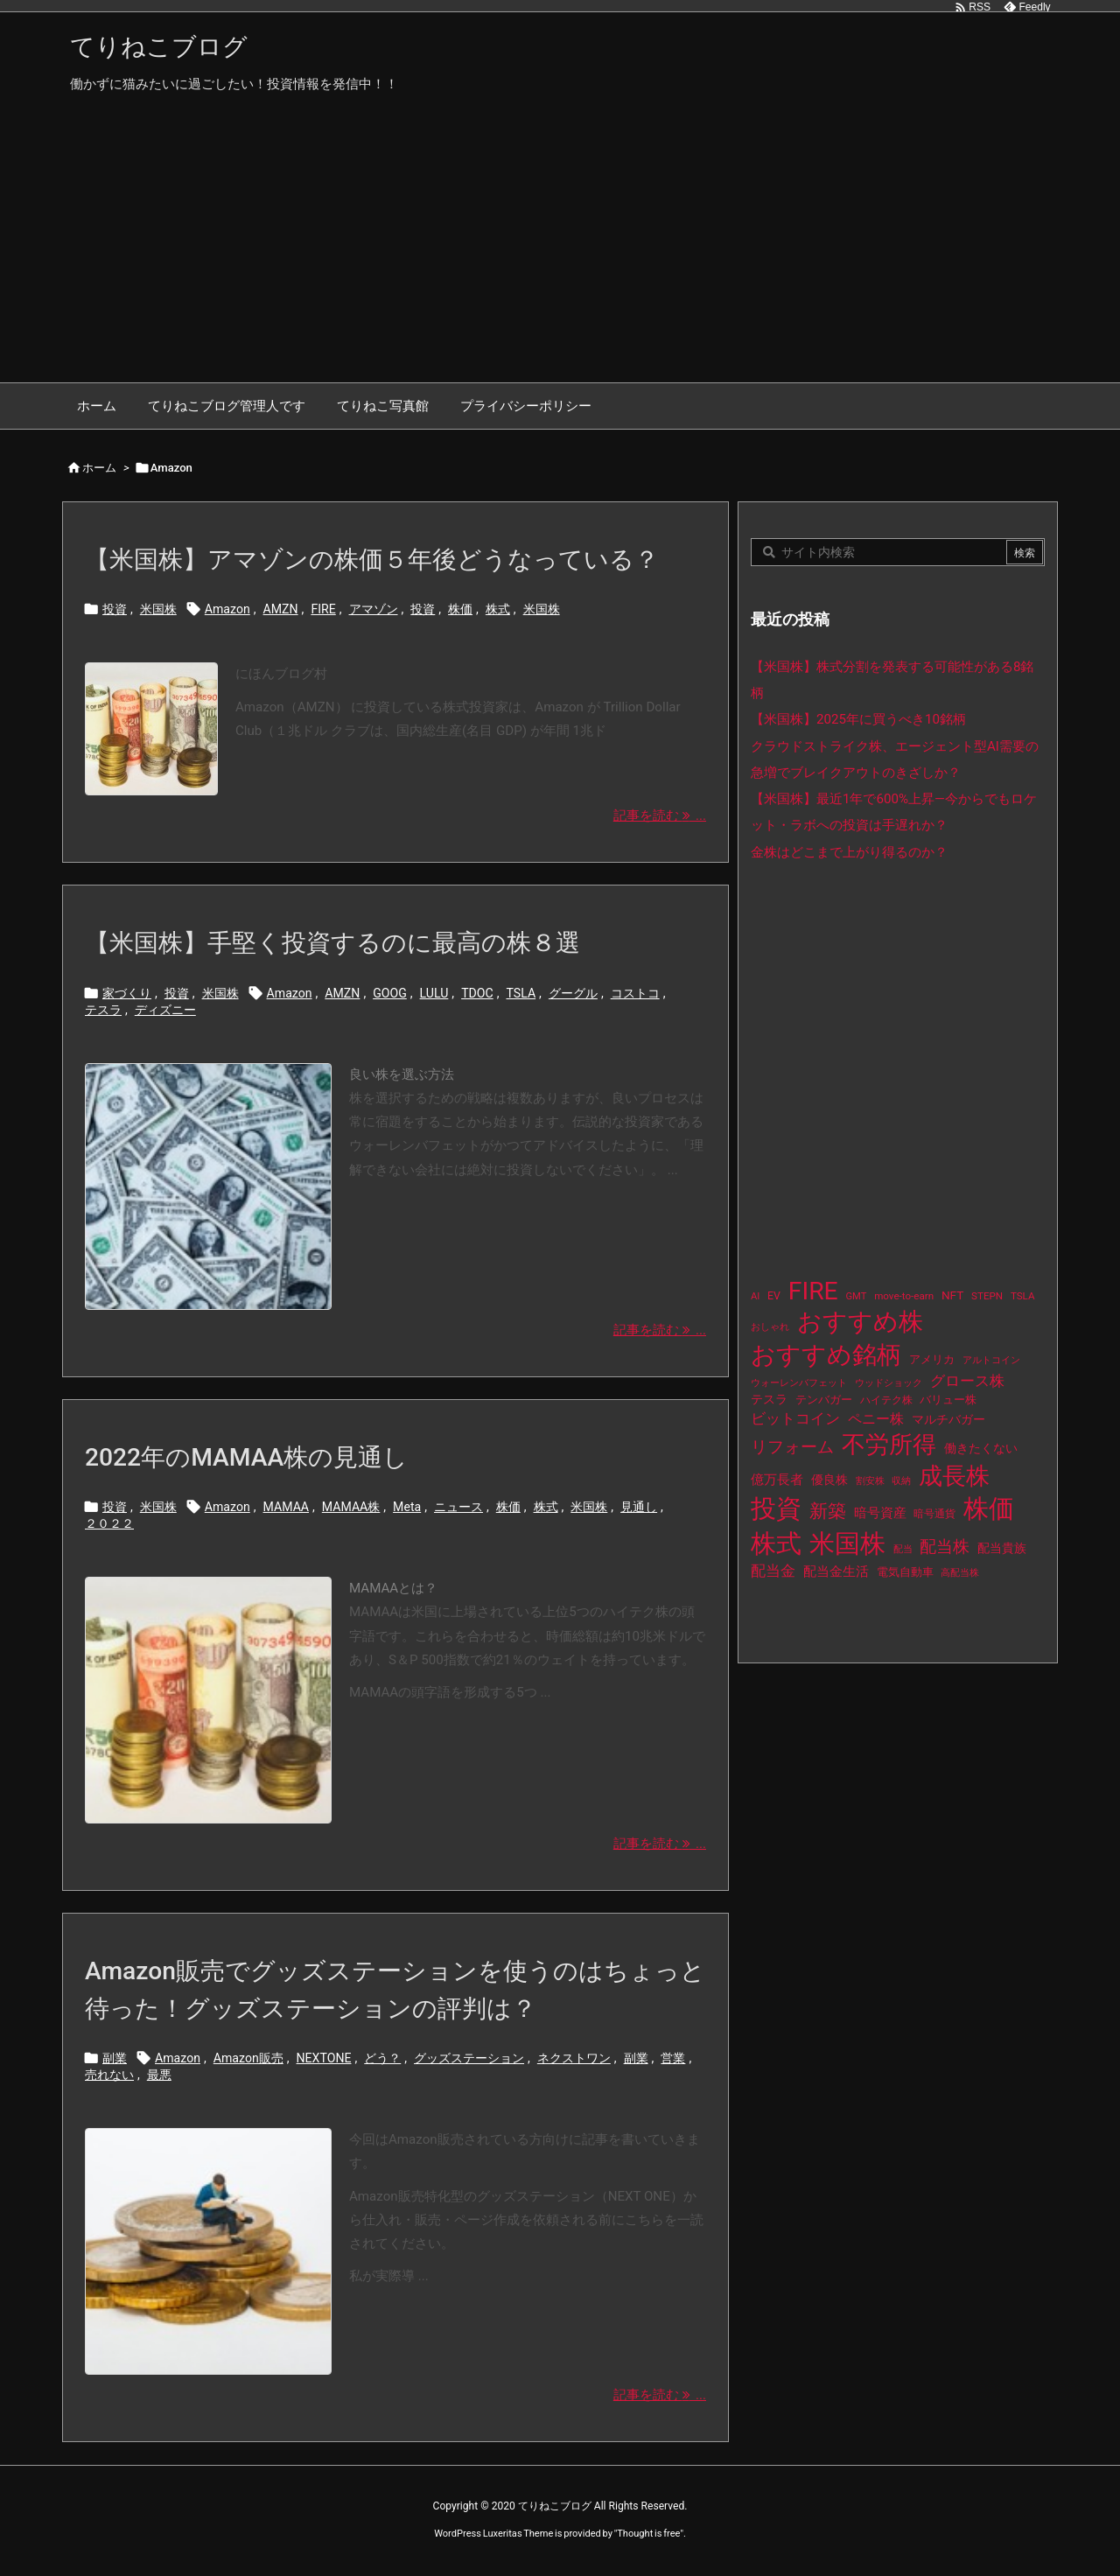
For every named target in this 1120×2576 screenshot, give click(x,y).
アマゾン (373, 609)
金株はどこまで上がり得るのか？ (849, 852)
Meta (407, 1507)
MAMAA (286, 1507)
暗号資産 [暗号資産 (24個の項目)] (880, 1513)
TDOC (477, 993)
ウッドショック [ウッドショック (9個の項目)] (888, 1383)
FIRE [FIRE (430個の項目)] (813, 1291)
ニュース (458, 1507)
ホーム (99, 467)
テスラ (103, 1010)
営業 (673, 2058)
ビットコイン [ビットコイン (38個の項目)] (795, 1418)
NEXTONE (324, 2058)
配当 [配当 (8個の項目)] (903, 1549)
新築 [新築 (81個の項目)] (827, 1511)
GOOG (390, 993)
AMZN (280, 609)
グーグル (573, 993)
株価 (460, 609)
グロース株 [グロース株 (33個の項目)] (967, 1381)
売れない (109, 2075)
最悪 (159, 2075)
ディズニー (165, 1010)
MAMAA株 (351, 1507)
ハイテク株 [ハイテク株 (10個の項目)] (886, 1400)
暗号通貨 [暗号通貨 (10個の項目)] (935, 1514)
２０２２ (109, 1523)
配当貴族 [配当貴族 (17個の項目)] (1001, 1548)
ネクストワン (574, 2058)
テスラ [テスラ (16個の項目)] (769, 1399)
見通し (638, 1507)
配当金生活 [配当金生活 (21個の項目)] (836, 1571)
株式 (498, 609)
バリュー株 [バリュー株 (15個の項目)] (948, 1399)
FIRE (323, 609)
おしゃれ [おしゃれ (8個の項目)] (770, 1327)
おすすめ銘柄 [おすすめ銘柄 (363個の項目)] (826, 1354)
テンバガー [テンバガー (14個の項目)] (823, 1399)
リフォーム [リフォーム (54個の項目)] (792, 1447)
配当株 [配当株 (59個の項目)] (945, 1546)
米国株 (158, 609)
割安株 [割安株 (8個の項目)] (870, 1481)
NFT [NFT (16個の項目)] (952, 1295)
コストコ (635, 993)
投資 (114, 609)
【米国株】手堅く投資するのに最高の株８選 (332, 942)
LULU (434, 993)
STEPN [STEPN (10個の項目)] (987, 1296)
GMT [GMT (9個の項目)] (856, 1296)
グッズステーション (469, 2058)
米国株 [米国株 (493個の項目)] (847, 1543)
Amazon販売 (249, 2058)
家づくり (126, 993)
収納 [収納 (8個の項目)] (901, 1481)
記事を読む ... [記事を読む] (659, 815)
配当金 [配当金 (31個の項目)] (773, 1571)
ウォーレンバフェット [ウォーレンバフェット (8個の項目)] (799, 1383)
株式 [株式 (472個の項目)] (776, 1543)
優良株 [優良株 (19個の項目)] (829, 1480)
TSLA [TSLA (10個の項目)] (1023, 1296)
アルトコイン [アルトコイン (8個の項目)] (991, 1360)
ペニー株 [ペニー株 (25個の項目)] (876, 1419)
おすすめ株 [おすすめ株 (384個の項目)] (860, 1321)
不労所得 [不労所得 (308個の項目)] (889, 1445)
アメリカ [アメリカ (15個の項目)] (932, 1359)
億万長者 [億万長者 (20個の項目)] (777, 1480)
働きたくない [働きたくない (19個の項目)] (981, 1448)
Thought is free (648, 2533)
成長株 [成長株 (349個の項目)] (954, 1476)
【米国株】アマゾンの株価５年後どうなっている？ (372, 559)
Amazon (227, 609)
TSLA (521, 993)
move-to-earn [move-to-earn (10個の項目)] (904, 1296)
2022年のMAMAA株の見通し (246, 1457)
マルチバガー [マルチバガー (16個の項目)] (948, 1419)
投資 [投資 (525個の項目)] (776, 1508)
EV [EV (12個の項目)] (773, 1296)
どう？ (382, 2058)
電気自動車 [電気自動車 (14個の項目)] (905, 1571)
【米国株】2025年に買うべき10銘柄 (858, 719)
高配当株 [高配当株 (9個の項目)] (960, 1572)
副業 (114, 2058)
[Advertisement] (560, 251)
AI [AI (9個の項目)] (755, 1296)
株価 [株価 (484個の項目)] (988, 1508)
